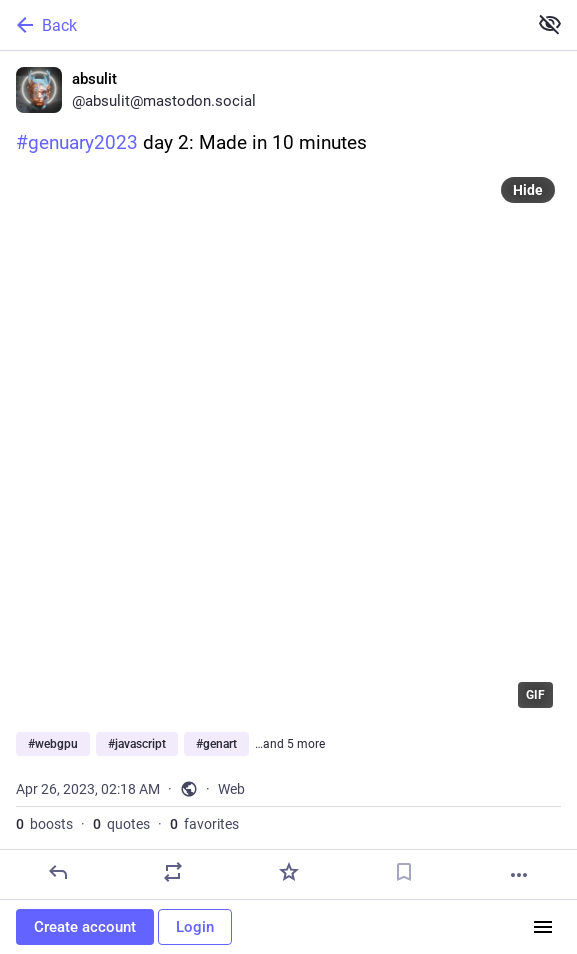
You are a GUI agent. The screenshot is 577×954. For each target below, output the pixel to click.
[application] (288, 443)
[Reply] (58, 872)
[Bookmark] (404, 872)
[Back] (261, 25)
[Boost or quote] (173, 872)
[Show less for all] (550, 24)
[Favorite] (289, 872)
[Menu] (543, 927)
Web (231, 789)
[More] (519, 875)
